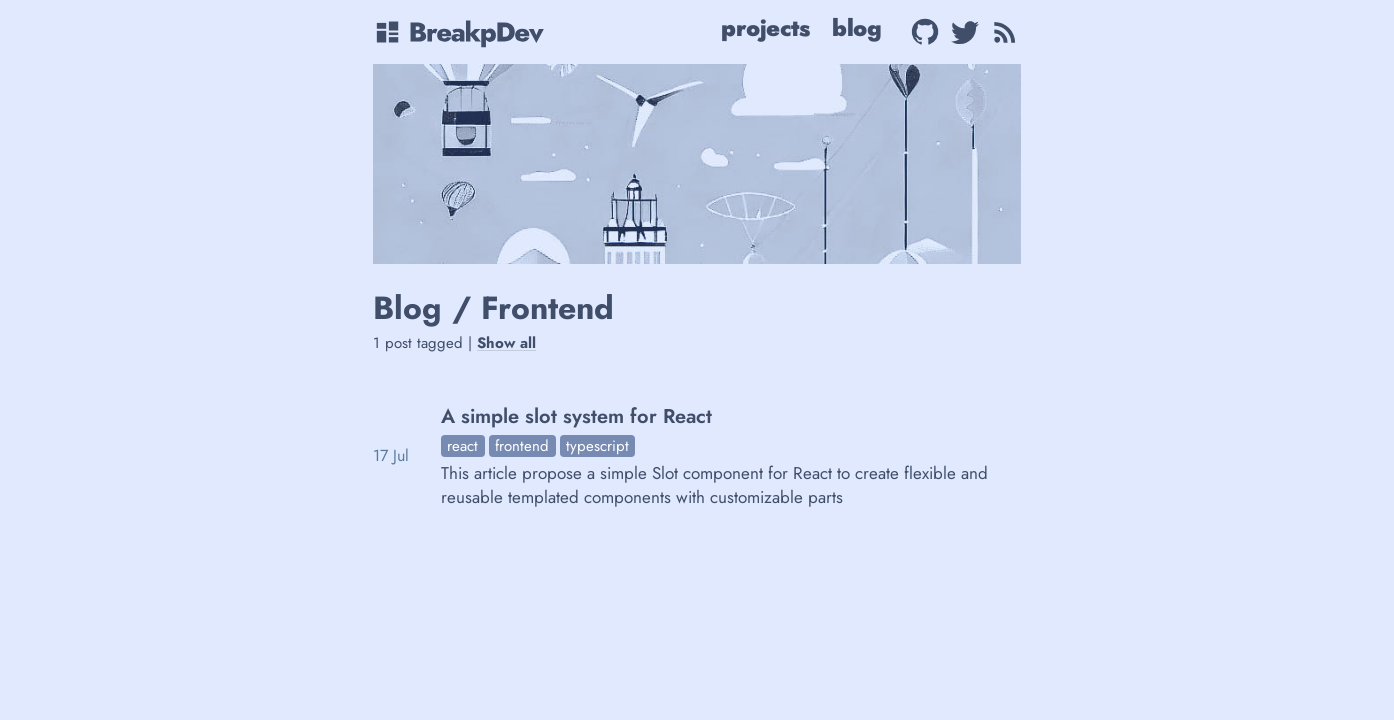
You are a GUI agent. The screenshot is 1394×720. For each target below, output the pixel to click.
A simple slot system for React (576, 416)
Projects (765, 28)
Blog (856, 28)
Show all (506, 343)
